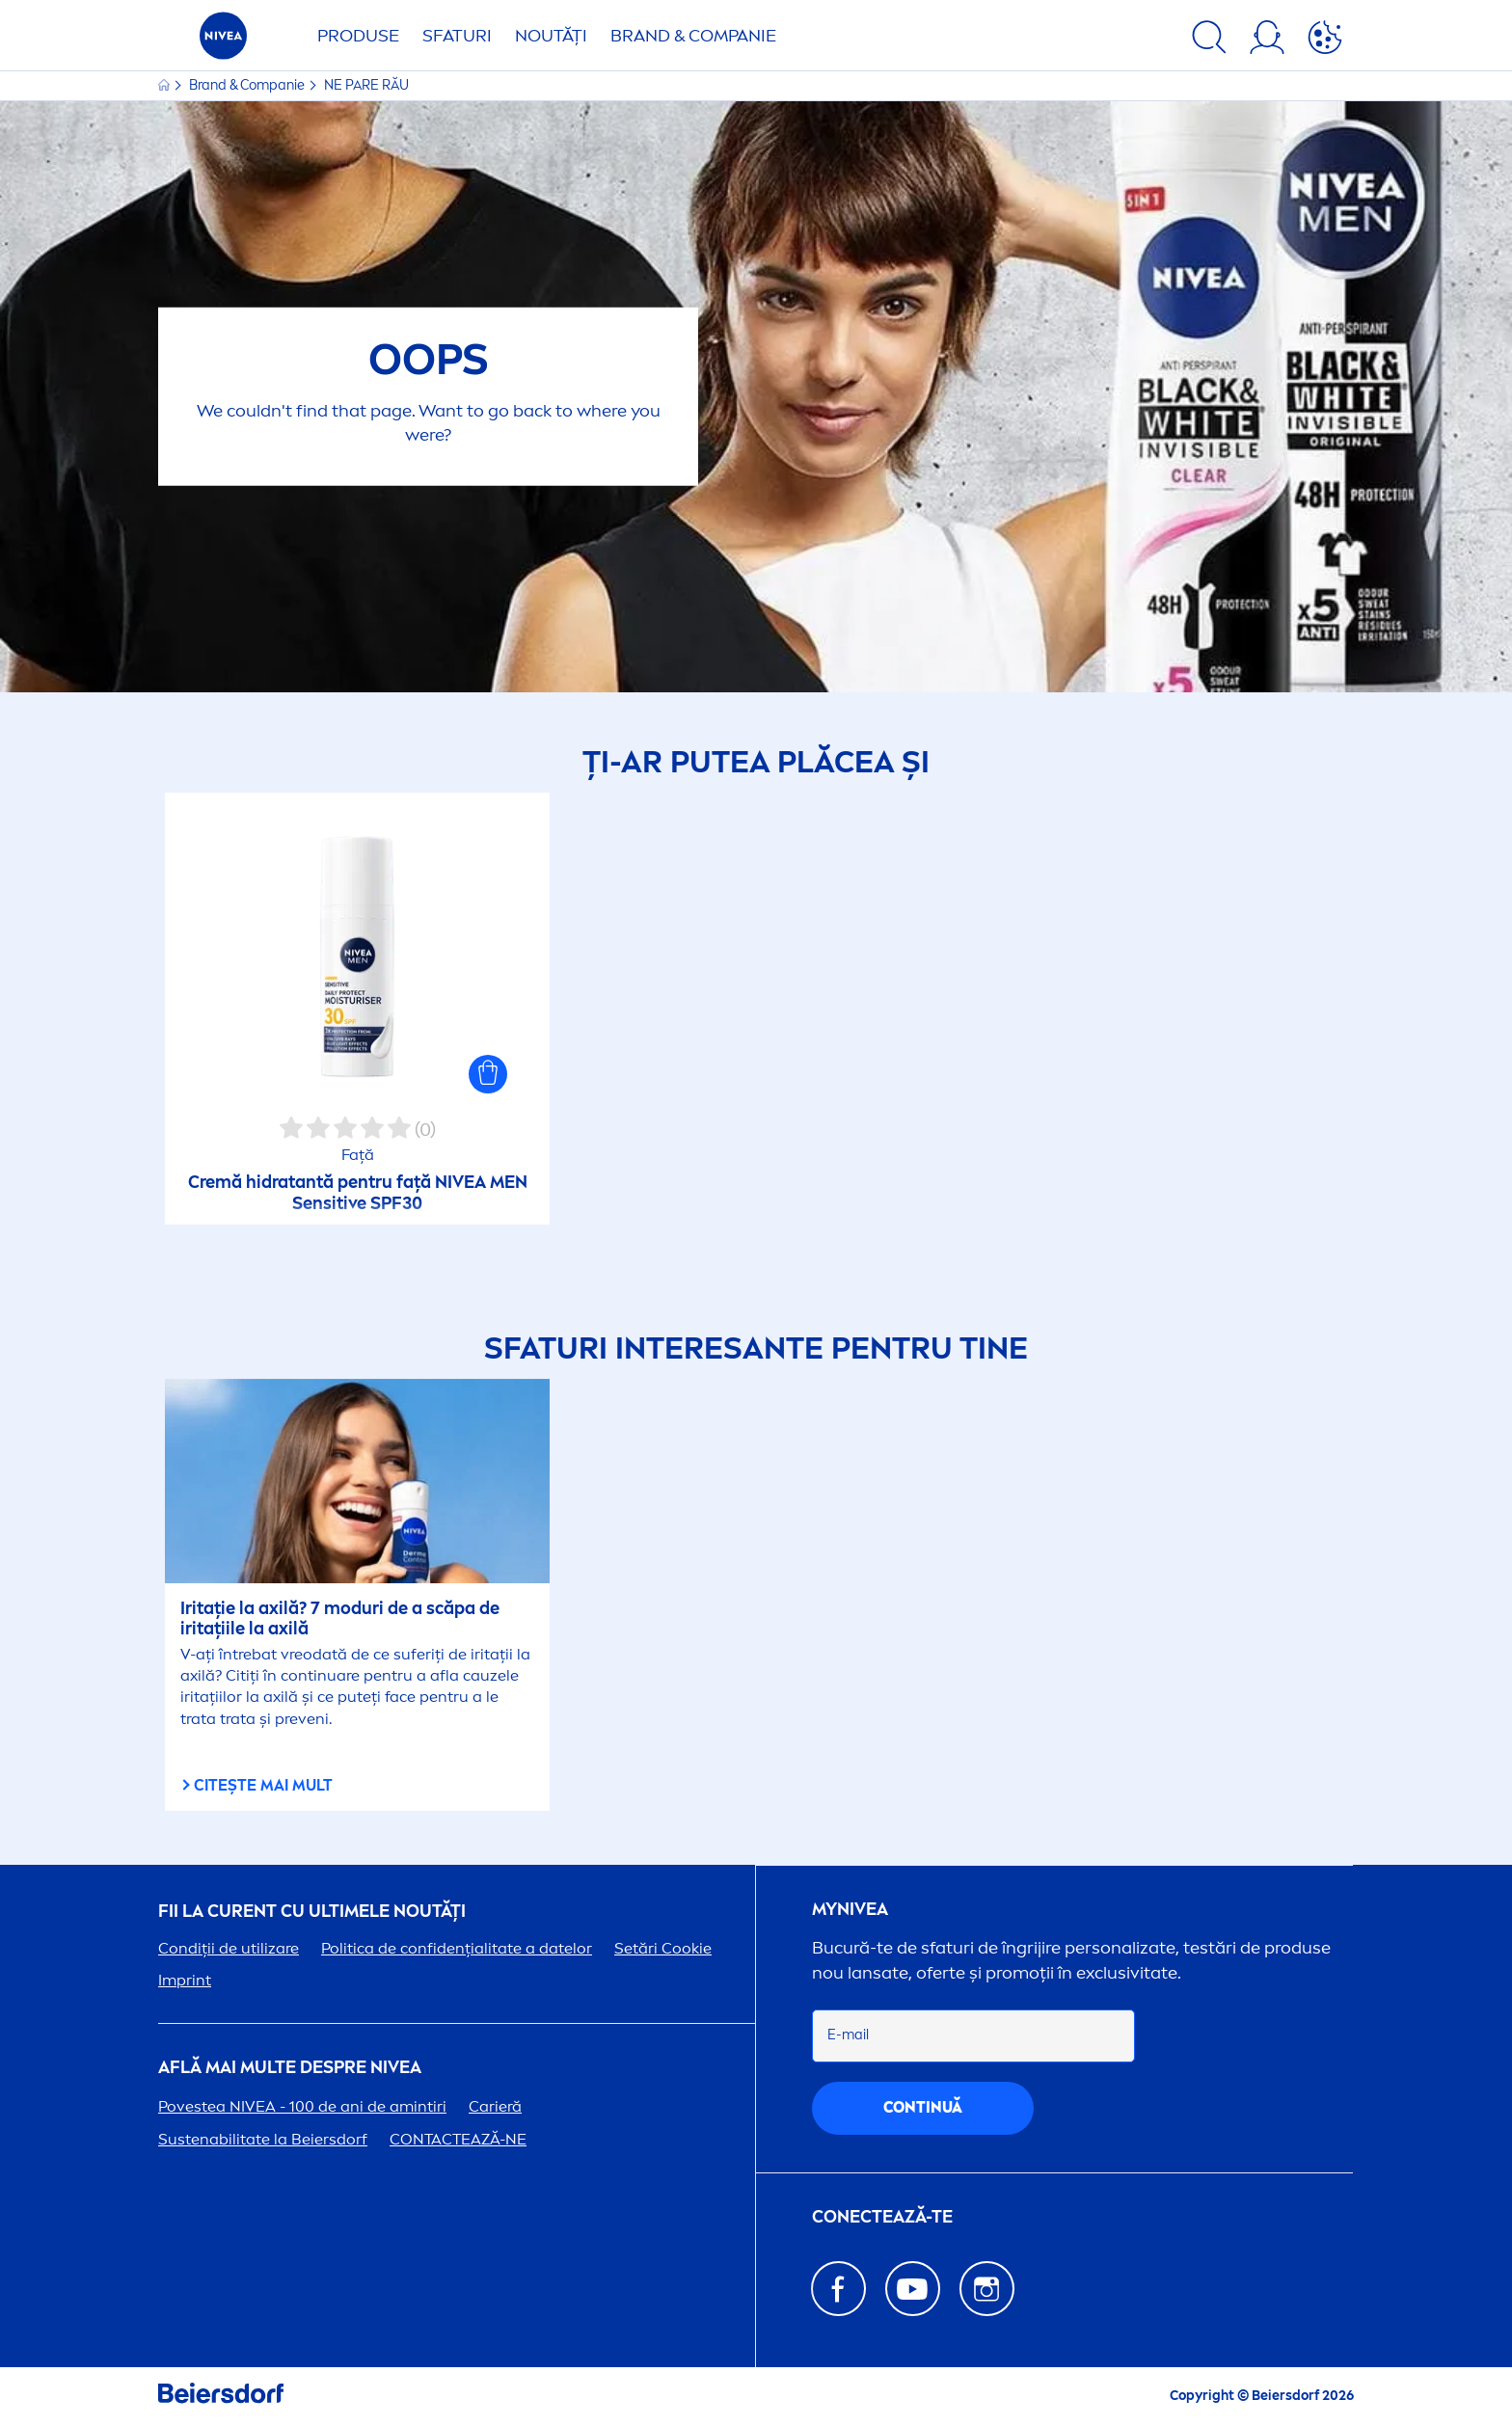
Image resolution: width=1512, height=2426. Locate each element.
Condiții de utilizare (228, 1948)
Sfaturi (457, 35)
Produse (358, 35)
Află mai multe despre (289, 2068)
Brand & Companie (693, 35)
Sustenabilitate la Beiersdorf (262, 2139)
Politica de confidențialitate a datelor (456, 1948)
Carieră (495, 2106)
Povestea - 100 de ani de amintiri (302, 2106)
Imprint (184, 1980)
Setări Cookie (663, 1948)
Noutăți (551, 35)
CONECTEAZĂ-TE (882, 2217)
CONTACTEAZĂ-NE (458, 2139)
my (850, 1910)
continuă (922, 2107)
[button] (488, 1074)
